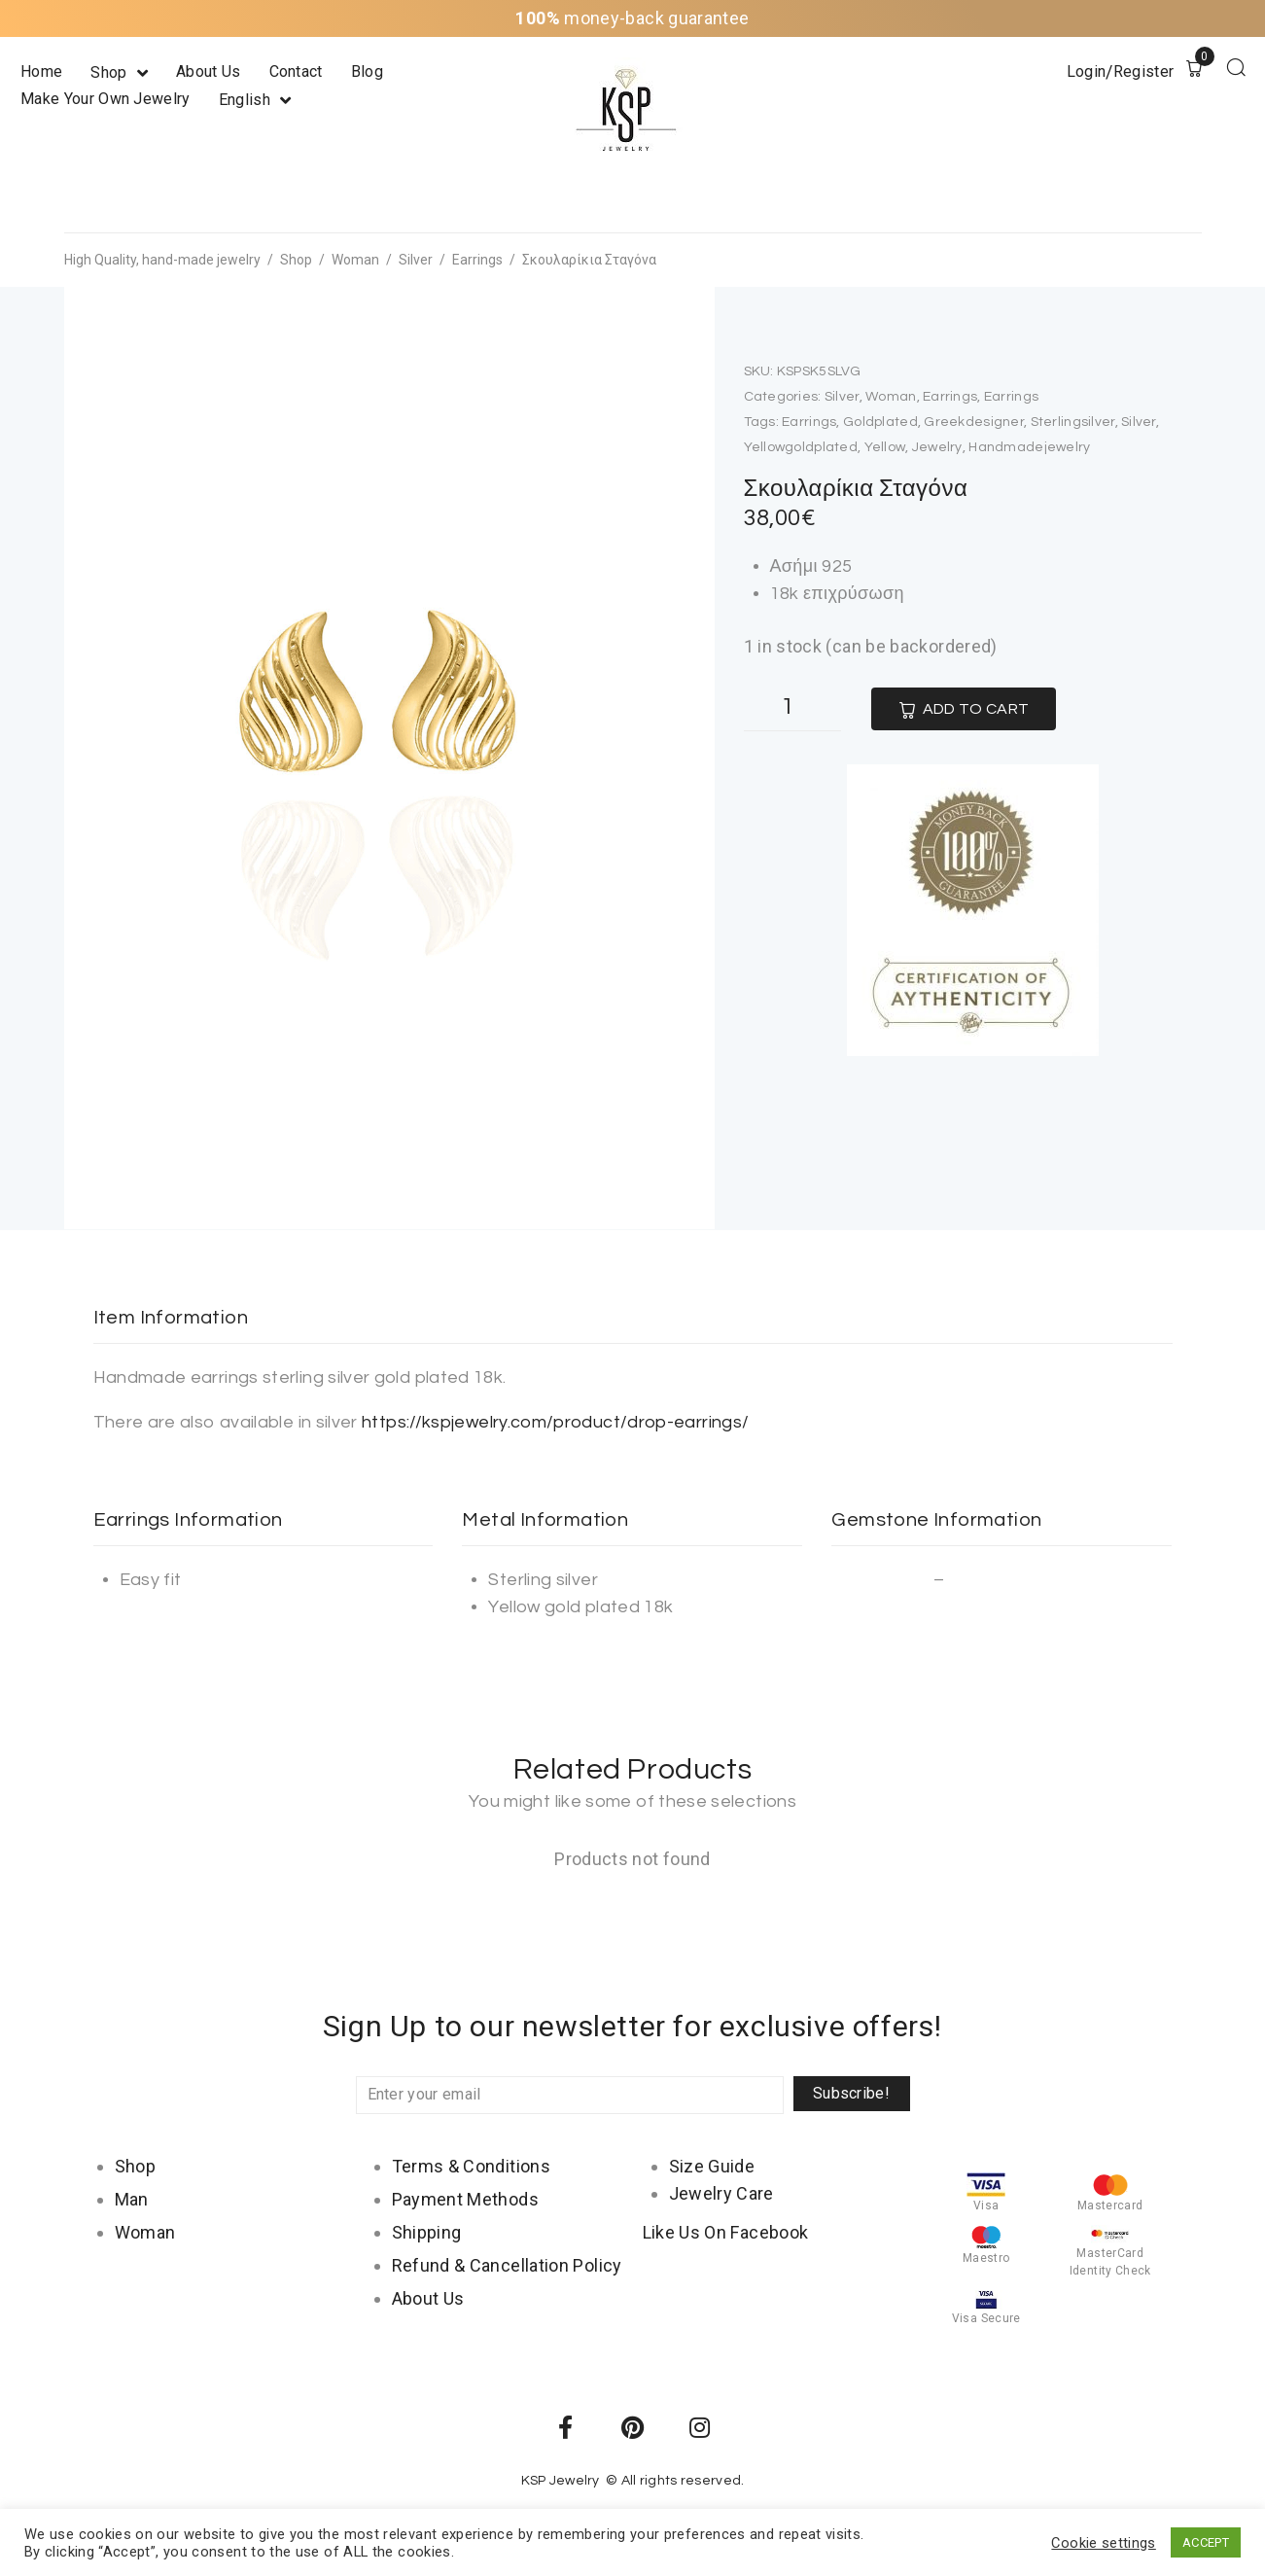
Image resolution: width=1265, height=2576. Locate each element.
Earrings (477, 259)
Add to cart (976, 709)
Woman (355, 259)
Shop (296, 259)
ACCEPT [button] (1205, 2542)
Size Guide (712, 2166)
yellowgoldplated (801, 447)
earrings (809, 422)
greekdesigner (974, 422)
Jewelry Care (721, 2193)
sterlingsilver (1073, 422)
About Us (428, 2298)
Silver (416, 259)
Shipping (427, 2232)
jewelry (937, 447)
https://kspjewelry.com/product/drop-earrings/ (555, 1422)
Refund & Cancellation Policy (507, 2265)
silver (1138, 422)
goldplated (880, 422)
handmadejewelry (1029, 447)
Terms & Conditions (471, 2166)
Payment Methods (465, 2199)
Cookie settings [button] (1103, 2543)
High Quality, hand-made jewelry (162, 259)
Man (132, 2199)
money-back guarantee (632, 18)
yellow (885, 447)
